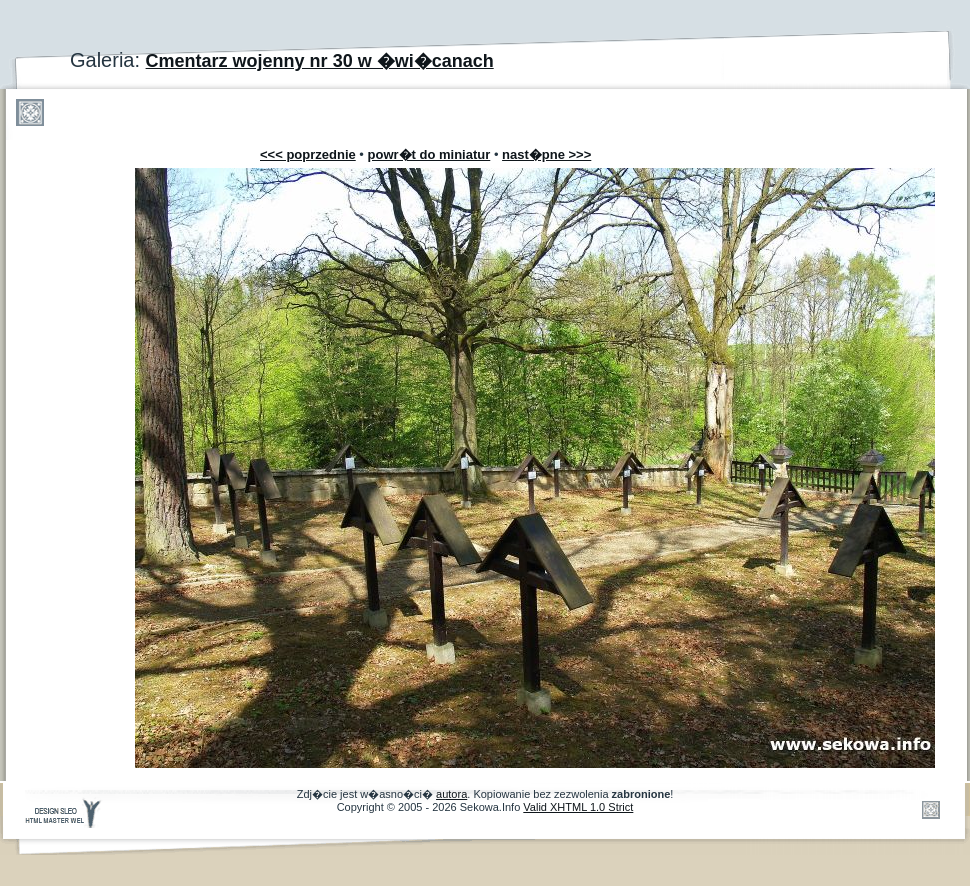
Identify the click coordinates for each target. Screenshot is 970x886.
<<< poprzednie (308, 154)
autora (451, 794)
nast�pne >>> (546, 154)
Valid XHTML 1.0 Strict (578, 807)
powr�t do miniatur (429, 154)
